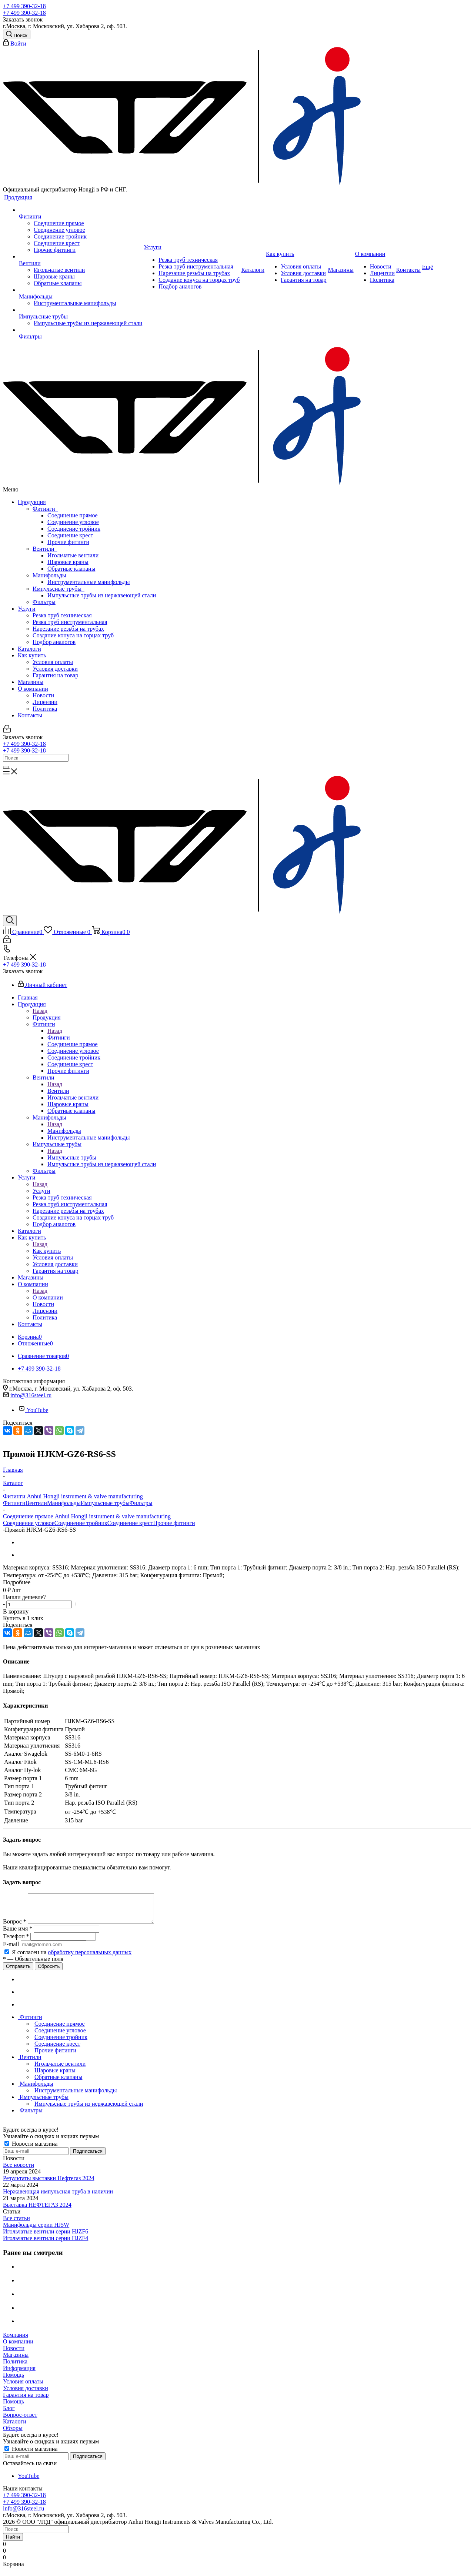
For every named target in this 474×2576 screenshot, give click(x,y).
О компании (33, 688)
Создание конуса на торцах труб (73, 635)
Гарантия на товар (55, 675)
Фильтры (44, 602)
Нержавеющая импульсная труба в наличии (58, 2197)
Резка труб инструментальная (70, 622)
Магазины (30, 682)
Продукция (32, 502)
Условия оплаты (53, 662)
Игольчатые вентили (73, 555)
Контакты (30, 715)
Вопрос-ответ (20, 2420)
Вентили (45, 548)
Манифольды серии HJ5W (36, 2230)
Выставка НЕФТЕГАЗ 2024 (37, 2210)
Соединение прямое (72, 515)
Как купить (32, 655)
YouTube (33, 1410)
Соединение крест (70, 535)
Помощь (13, 2380)
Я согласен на (71, 1958)
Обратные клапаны (71, 568)
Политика (45, 708)
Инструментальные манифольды (88, 582)
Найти (13, 2542)
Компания (15, 2340)
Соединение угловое (73, 522)
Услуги (27, 608)
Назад (40, 1011)
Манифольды (51, 575)
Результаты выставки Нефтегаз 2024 (48, 2183)
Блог (9, 2413)
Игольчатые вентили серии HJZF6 (45, 2237)
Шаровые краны (68, 562)
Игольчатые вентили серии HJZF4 (45, 2243)
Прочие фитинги (68, 542)
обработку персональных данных (89, 1958)
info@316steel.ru (30, 1395)
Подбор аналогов (54, 642)
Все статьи (16, 2223)
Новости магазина (30, 2149)
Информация (19, 2373)
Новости (43, 695)
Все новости (18, 2170)
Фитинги (45, 508)
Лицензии (45, 702)
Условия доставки (55, 668)
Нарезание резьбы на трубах (68, 628)
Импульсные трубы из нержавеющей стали (101, 595)
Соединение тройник (73, 528)
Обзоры (13, 2433)
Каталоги (29, 648)
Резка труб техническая (62, 615)
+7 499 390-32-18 (24, 6)
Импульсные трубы (58, 588)
